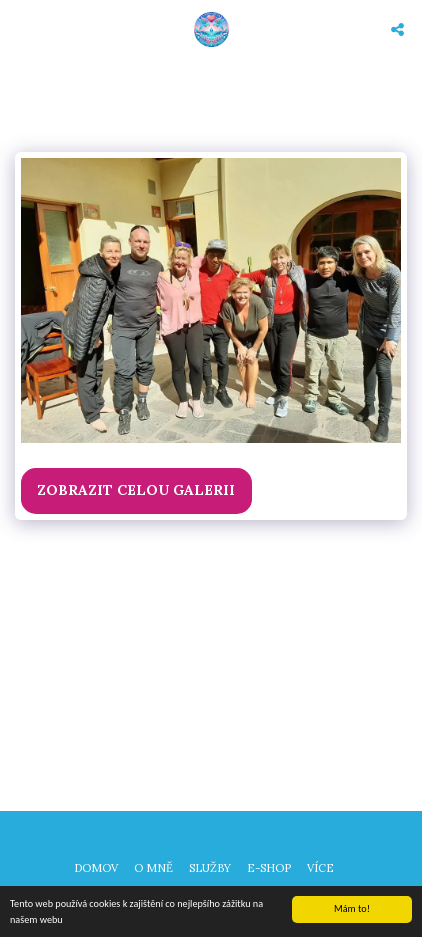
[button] (22, 28)
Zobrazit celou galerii (136, 490)
